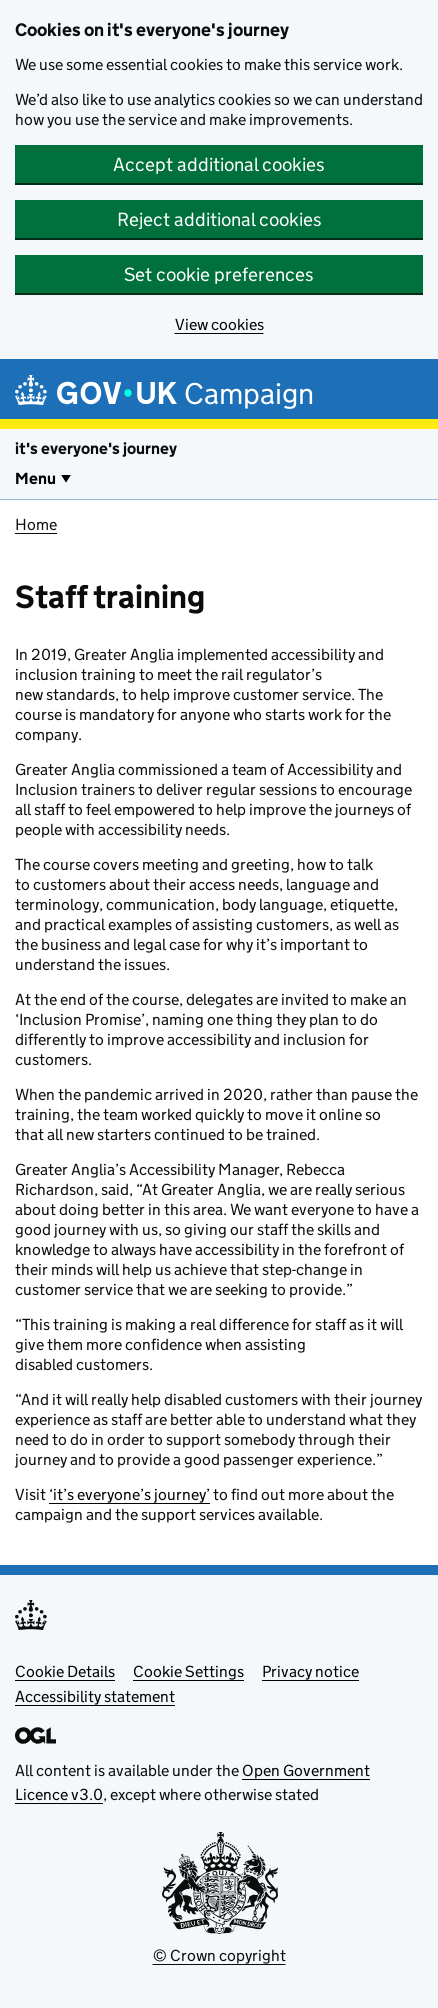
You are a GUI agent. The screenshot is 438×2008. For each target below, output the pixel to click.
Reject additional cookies (219, 219)
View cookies (219, 324)
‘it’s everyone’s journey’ (129, 1494)
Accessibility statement (95, 1696)
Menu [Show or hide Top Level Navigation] (35, 478)
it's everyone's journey (96, 448)
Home (36, 524)
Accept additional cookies (219, 164)
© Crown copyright (219, 1955)
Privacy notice (310, 1671)
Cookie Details (65, 1671)
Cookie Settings (188, 1671)
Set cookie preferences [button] (219, 274)
